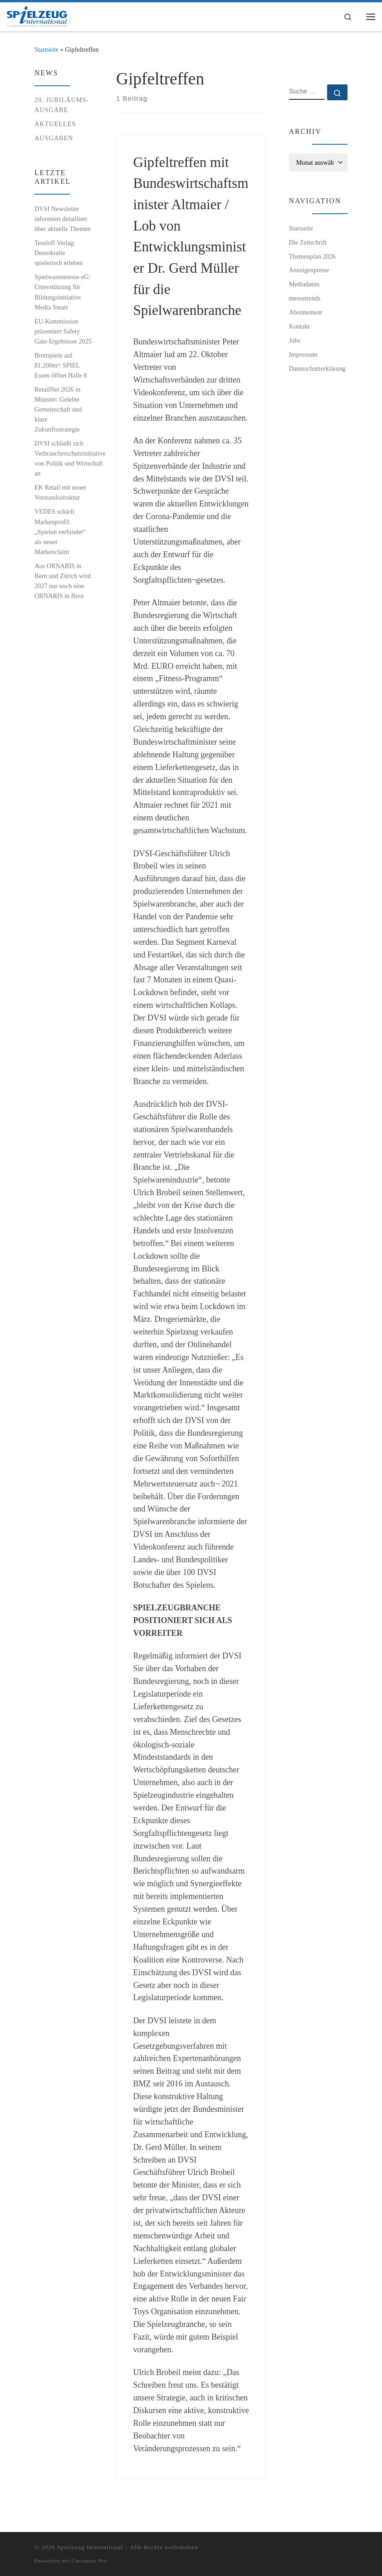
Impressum (303, 354)
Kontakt (299, 326)
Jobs (294, 340)
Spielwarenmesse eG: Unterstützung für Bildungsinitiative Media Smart (62, 291)
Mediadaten (304, 284)
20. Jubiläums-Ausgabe (61, 104)
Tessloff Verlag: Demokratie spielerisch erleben (58, 252)
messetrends (305, 298)
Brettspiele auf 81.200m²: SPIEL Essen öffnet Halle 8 (60, 365)
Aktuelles (55, 124)
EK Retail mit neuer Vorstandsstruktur (60, 492)
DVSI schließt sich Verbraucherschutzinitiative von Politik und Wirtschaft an (70, 458)
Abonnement (306, 312)
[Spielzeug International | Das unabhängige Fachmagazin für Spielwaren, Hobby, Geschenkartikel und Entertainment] (37, 15)
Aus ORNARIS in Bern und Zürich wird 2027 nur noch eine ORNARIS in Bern (62, 580)
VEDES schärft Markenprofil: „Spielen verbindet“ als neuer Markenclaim (60, 531)
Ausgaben (53, 138)
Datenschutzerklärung (317, 368)
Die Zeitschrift (308, 242)
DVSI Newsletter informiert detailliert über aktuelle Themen (62, 218)
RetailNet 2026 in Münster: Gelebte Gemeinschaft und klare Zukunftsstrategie (58, 409)
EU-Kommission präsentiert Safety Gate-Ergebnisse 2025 (63, 331)
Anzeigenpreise (309, 270)
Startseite (46, 49)
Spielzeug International (90, 2547)
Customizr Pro (89, 2560)
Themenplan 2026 (312, 256)
